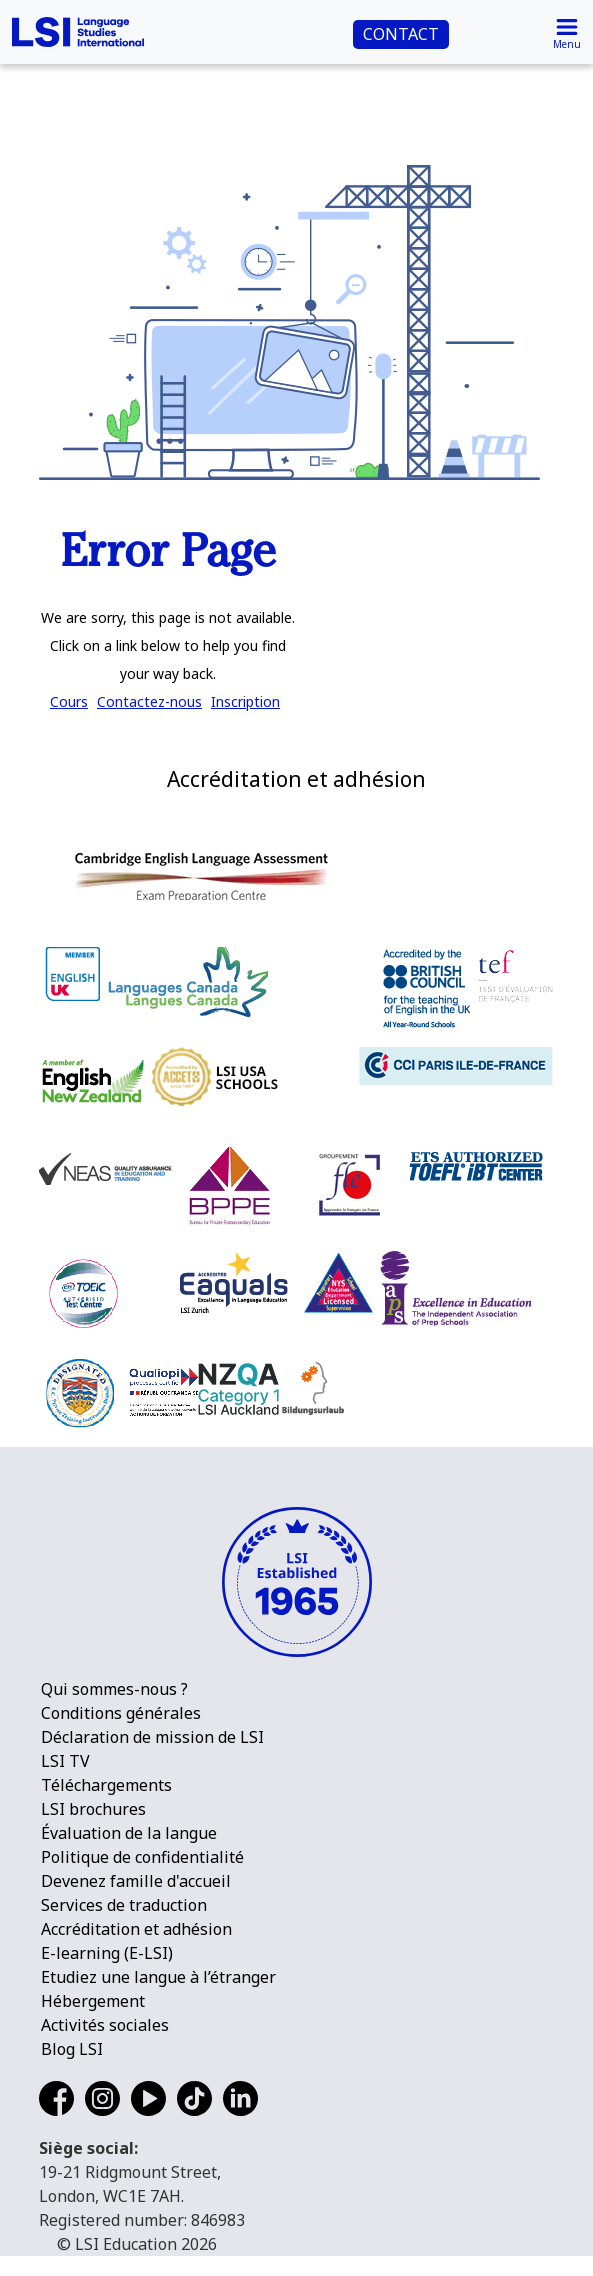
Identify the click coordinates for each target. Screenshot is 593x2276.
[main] (296, 358)
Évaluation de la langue (129, 1833)
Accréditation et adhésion (136, 1929)
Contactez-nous (149, 701)
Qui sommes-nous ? (114, 1689)
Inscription (245, 701)
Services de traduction (124, 1905)
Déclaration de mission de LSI (152, 1737)
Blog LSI (72, 2049)
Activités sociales (105, 2025)
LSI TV (65, 1761)
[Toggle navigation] (567, 32)
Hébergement (93, 2001)
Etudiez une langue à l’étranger (158, 1977)
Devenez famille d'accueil (136, 1881)
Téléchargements (106, 1785)
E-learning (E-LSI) (107, 1953)
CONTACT (401, 34)
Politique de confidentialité (142, 1857)
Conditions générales (121, 1713)
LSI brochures (93, 1809)
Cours (69, 701)
